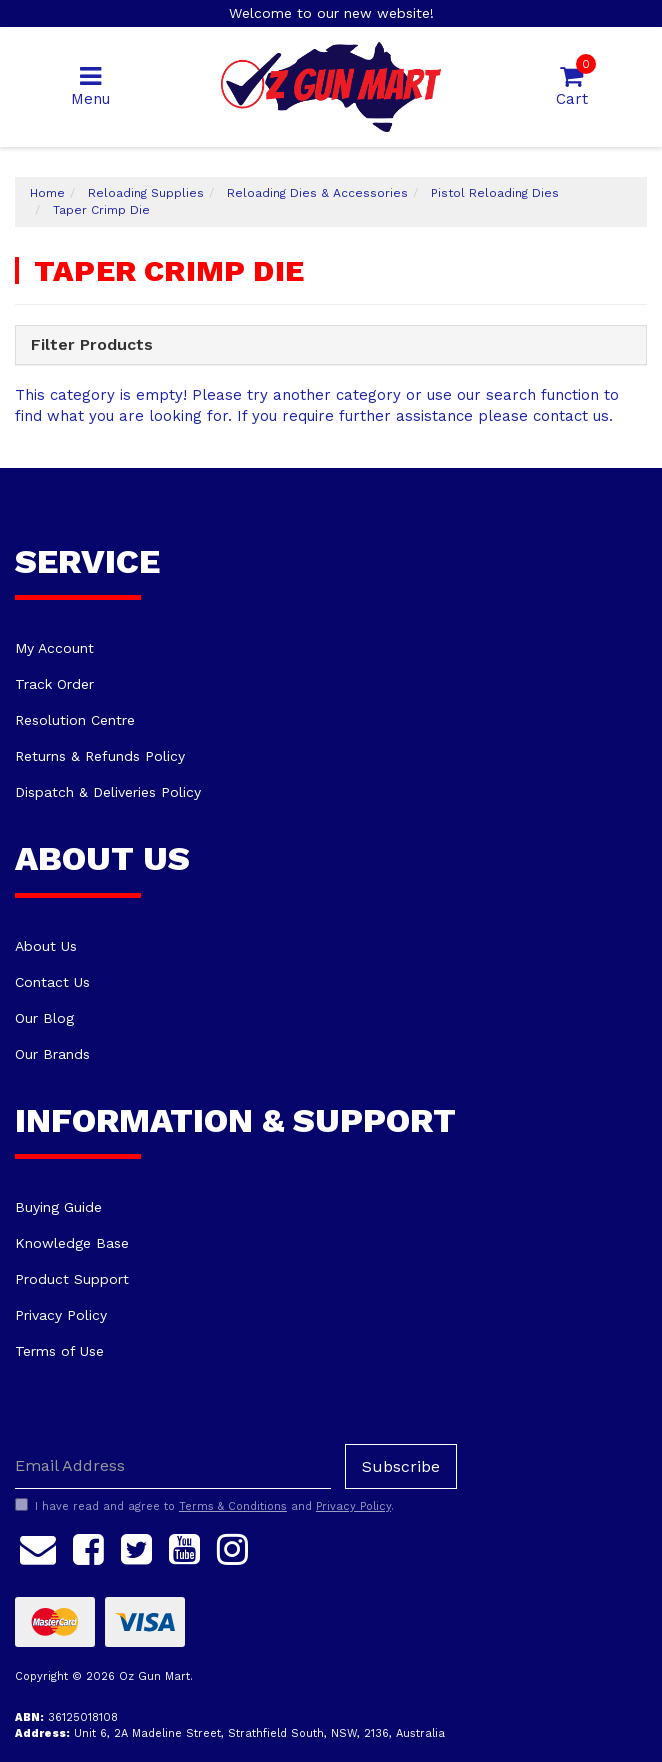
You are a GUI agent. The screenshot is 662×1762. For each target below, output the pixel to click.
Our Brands (52, 1054)
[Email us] (38, 1547)
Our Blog (44, 1018)
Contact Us (52, 982)
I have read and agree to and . (204, 1506)
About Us (46, 946)
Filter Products (92, 345)
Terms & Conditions (233, 1506)
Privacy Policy (61, 1315)
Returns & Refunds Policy (100, 756)
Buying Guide (58, 1207)
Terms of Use (59, 1351)
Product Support (72, 1279)
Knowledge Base (72, 1243)
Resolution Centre (75, 720)
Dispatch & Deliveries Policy (108, 792)
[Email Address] (173, 1466)
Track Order (54, 684)
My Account (54, 648)
